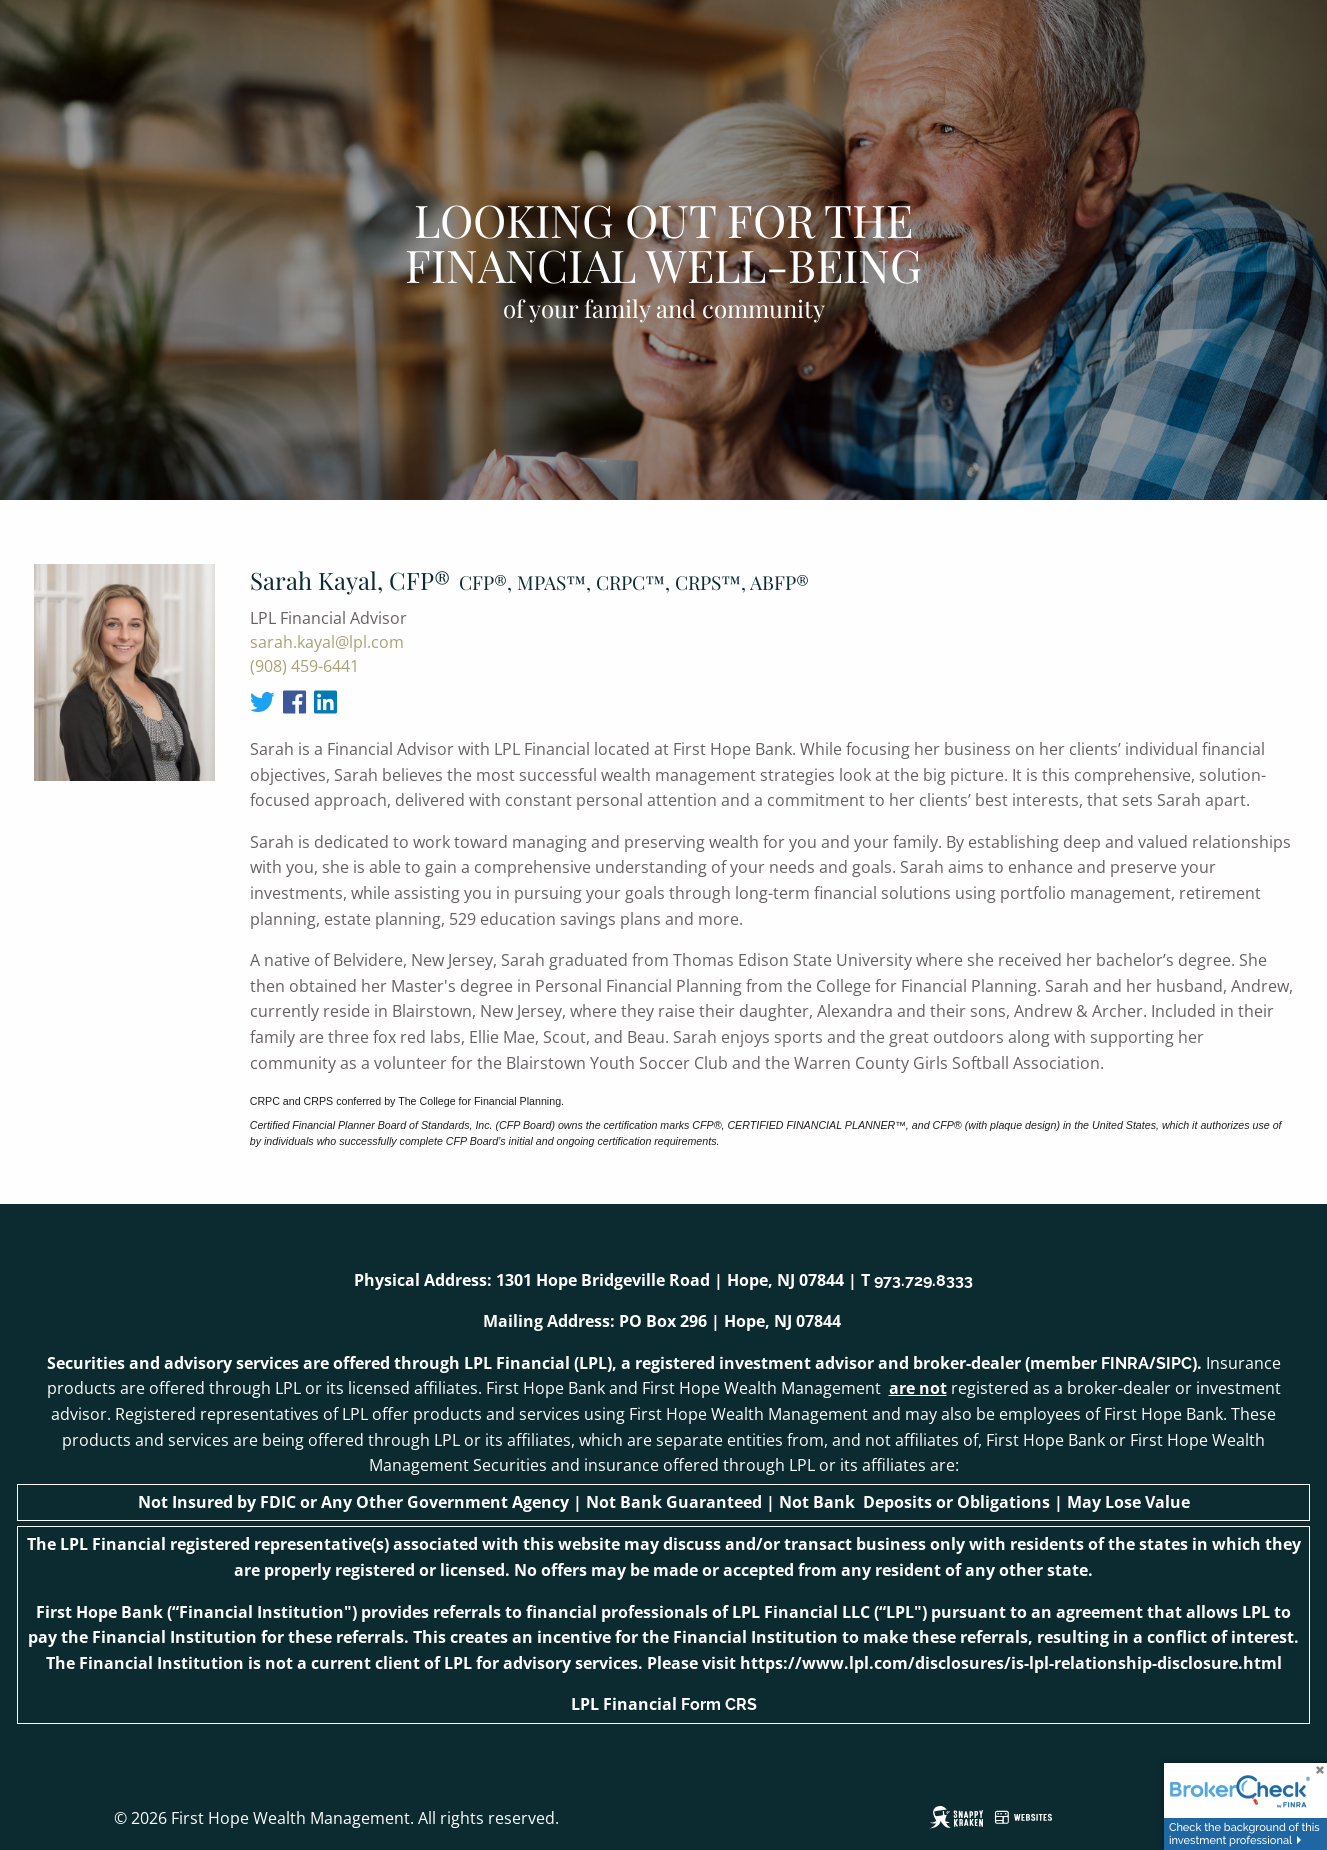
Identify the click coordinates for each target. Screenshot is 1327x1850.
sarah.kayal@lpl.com (327, 642)
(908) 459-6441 (304, 666)
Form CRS (719, 1704)
